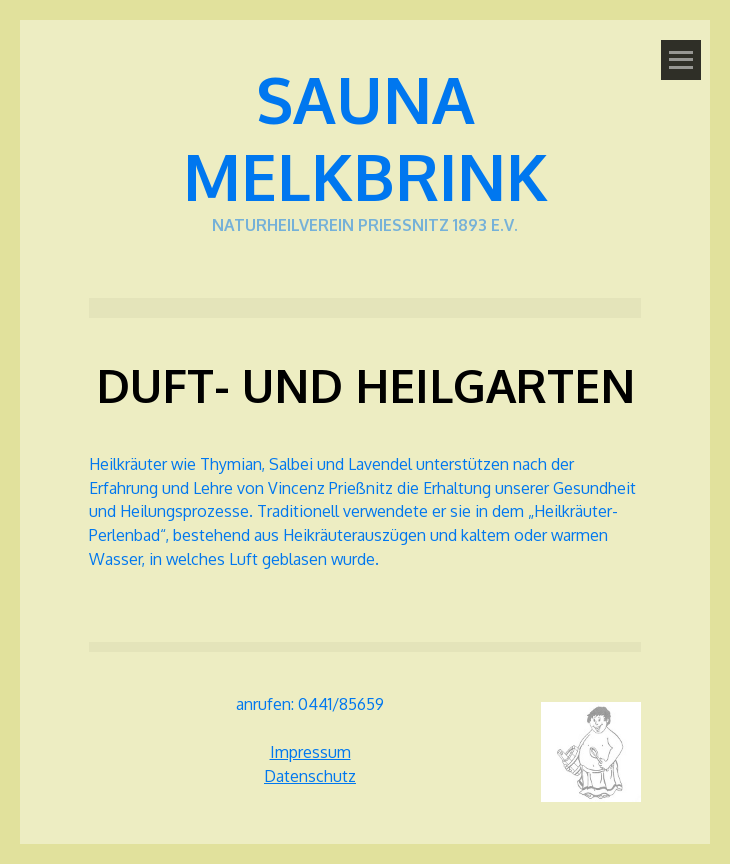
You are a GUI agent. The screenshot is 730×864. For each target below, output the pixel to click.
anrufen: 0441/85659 (310, 704)
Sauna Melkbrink (365, 137)
